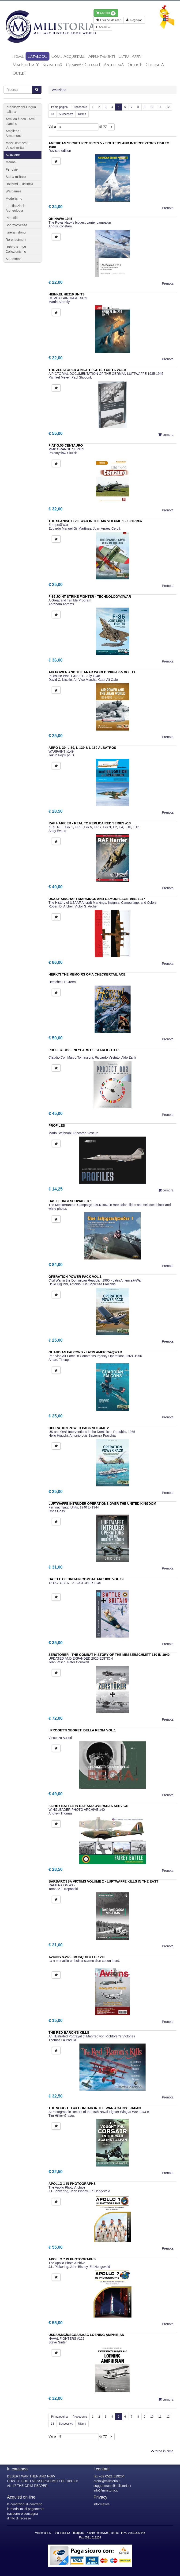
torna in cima (162, 2451)
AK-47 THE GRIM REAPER (27, 2486)
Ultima (82, 114)
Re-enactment (16, 239)
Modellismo (14, 198)
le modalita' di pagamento (25, 2509)
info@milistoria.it (106, 2490)
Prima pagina (59, 107)
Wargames (13, 191)
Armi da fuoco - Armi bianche (20, 121)
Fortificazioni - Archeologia (16, 208)
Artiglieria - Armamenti (14, 133)
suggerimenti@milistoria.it (112, 2486)
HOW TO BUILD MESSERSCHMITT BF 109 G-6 (42, 2481)
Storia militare (16, 177)
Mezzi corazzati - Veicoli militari (18, 145)
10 (151, 107)
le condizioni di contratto (24, 2504)
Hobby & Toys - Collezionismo (17, 249)
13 (52, 114)
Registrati (134, 20)
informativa (101, 2504)
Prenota (167, 208)
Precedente (80, 107)
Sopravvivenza (16, 225)
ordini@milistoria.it (107, 2481)
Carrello (106, 13)
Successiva (66, 114)
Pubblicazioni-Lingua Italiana (21, 109)
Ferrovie (12, 169)
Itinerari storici (16, 232)
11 (159, 107)
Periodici (12, 218)
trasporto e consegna (22, 2513)
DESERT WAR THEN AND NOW (31, 2476)
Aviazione (59, 90)
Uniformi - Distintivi (19, 184)
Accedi (102, 27)
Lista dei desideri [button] (108, 20)
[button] (56, 161)
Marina (11, 162)
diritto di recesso (19, 2518)
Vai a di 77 (78, 126)
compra (165, 434)
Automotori (14, 259)
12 (167, 107)
